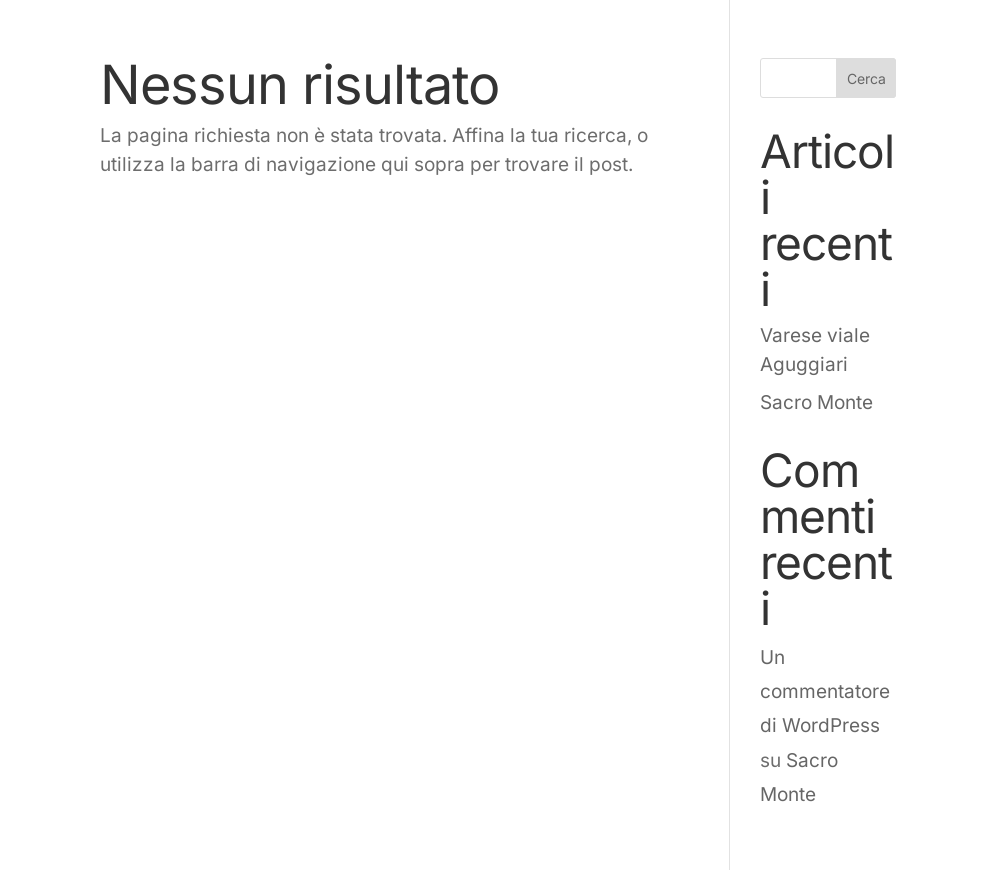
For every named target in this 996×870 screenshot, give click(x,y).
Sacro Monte (816, 402)
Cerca (866, 78)
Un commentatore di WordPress (825, 691)
